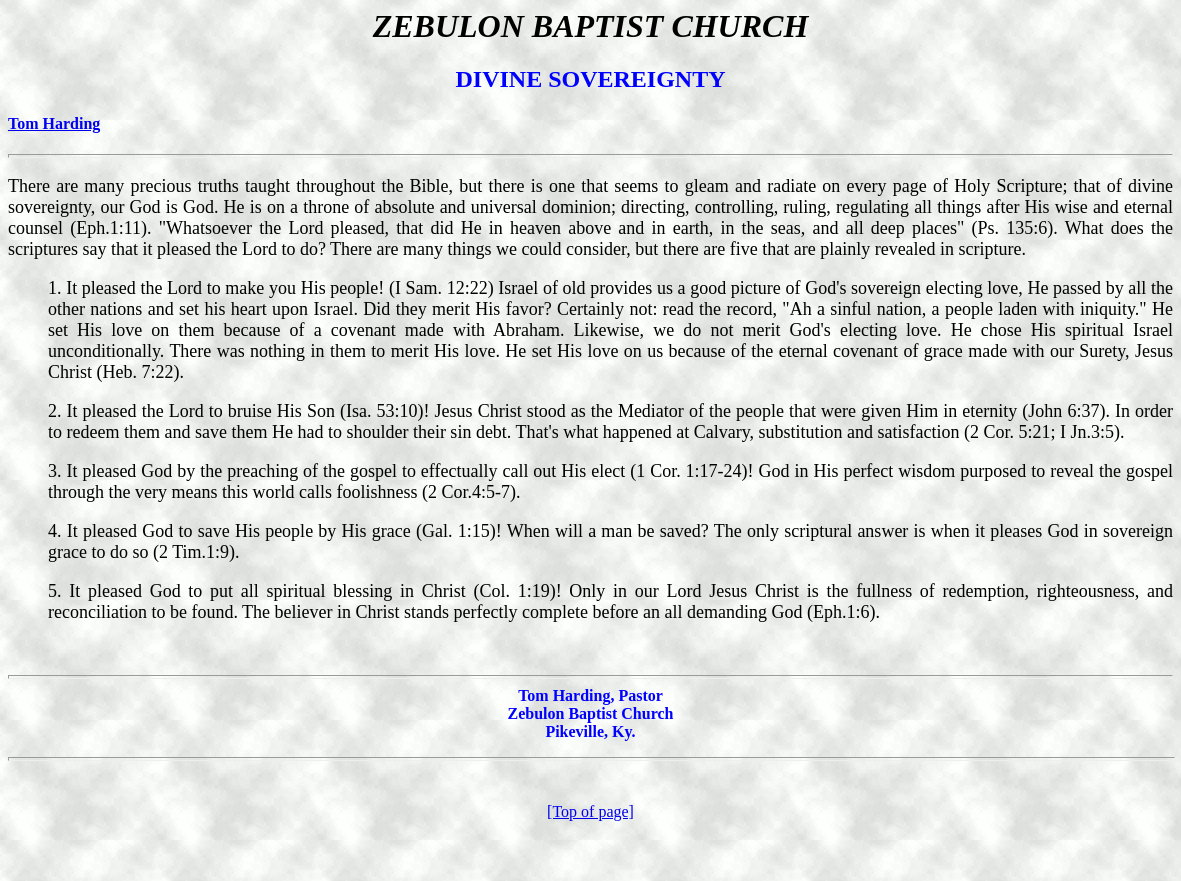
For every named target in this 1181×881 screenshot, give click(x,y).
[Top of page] (590, 811)
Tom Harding (54, 123)
